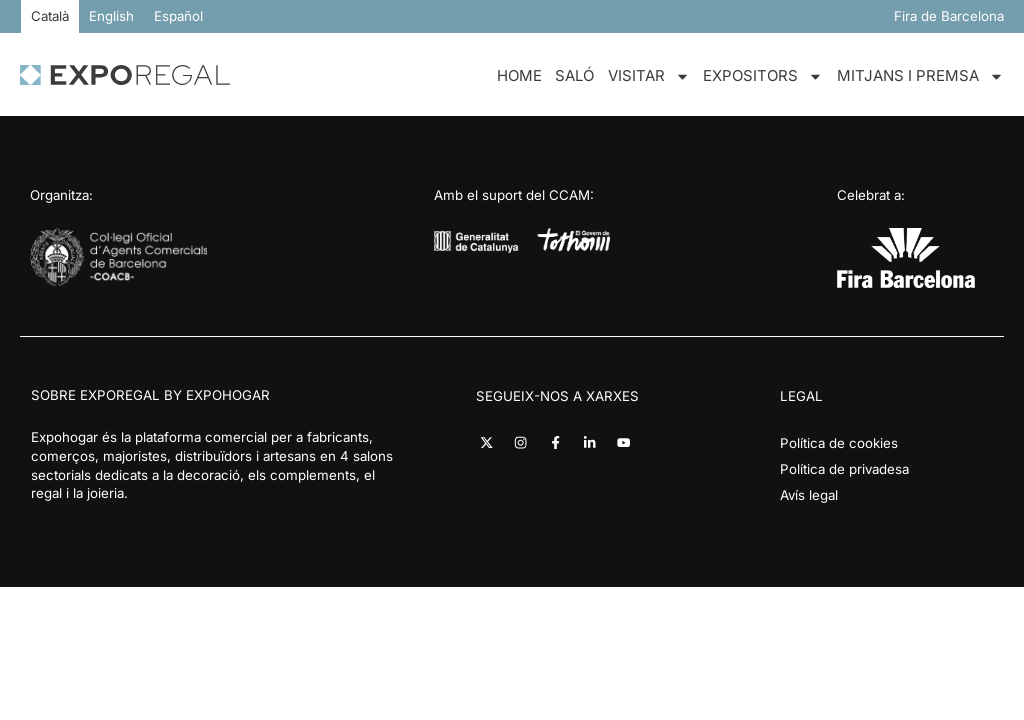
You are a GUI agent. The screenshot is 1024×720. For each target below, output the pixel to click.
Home (519, 75)
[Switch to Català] (50, 16)
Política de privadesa (844, 469)
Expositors (763, 76)
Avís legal (809, 495)
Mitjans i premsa (920, 76)
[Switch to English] (111, 16)
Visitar (649, 76)
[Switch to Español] (178, 16)
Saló (574, 75)
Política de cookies (839, 443)
